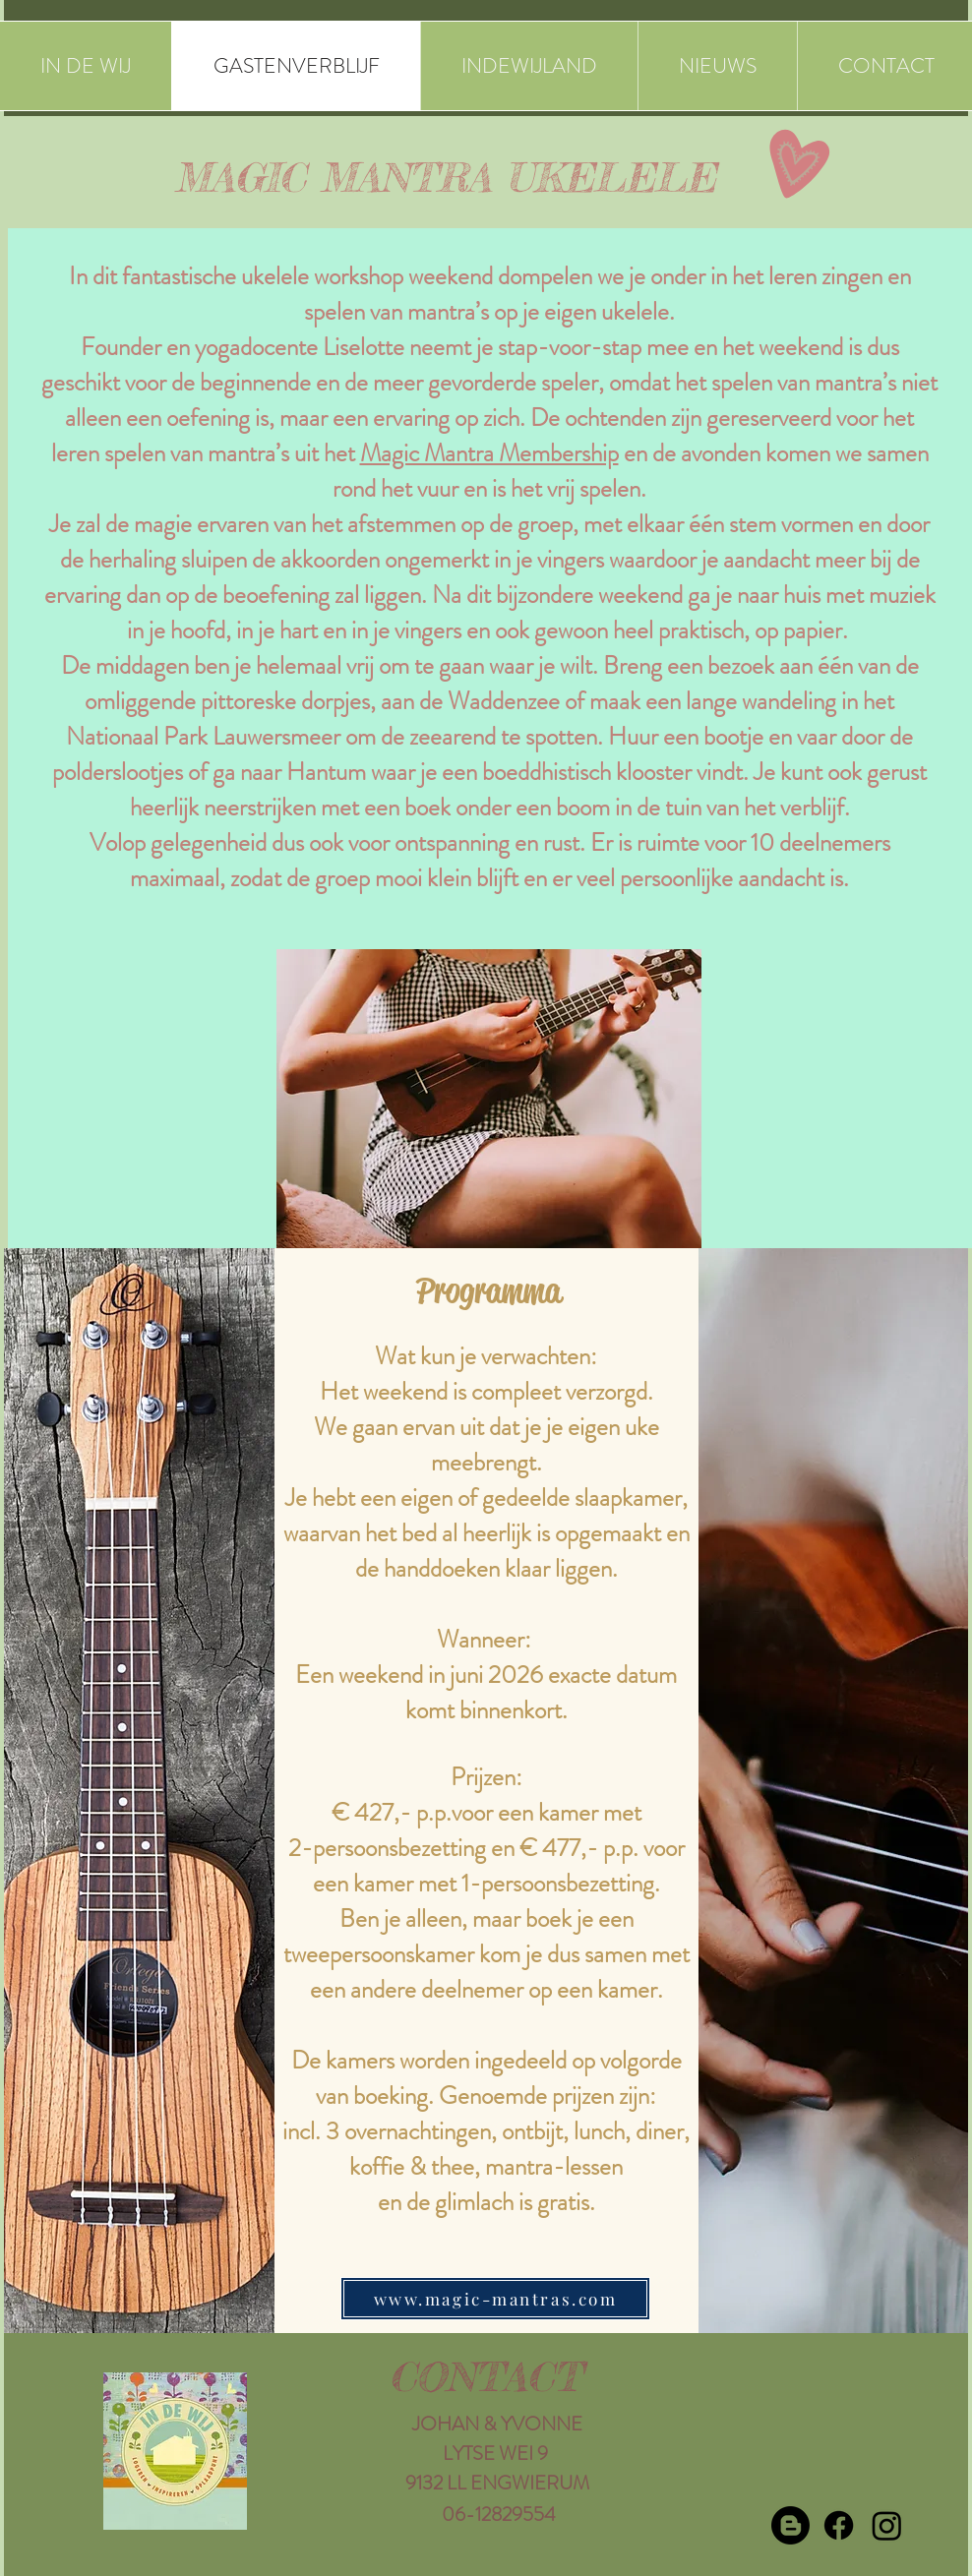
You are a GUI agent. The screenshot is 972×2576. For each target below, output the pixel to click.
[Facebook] (839, 2525)
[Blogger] (790, 2525)
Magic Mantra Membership (489, 453)
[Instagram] (887, 2525)
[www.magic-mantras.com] (495, 2298)
